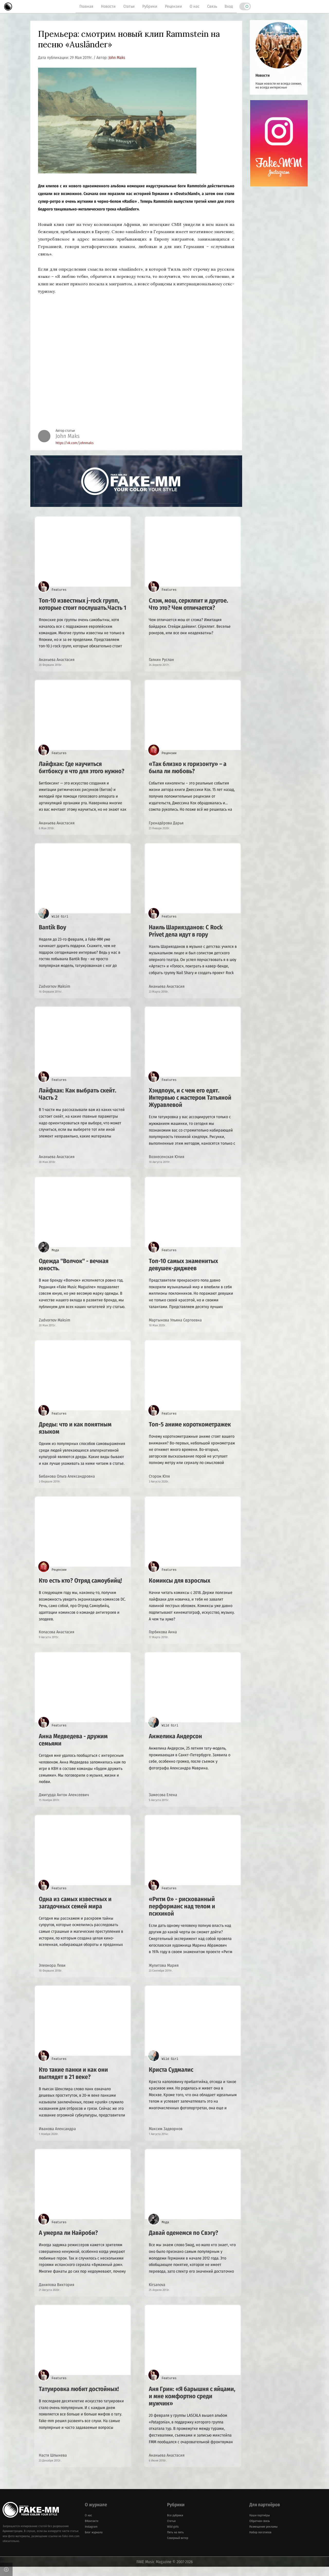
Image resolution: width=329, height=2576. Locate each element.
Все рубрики (175, 2524)
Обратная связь (259, 2530)
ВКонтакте (91, 2530)
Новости (108, 6)
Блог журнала (94, 2541)
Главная (86, 6)
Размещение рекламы (263, 2536)
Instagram (91, 2536)
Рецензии (173, 6)
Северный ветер (177, 2547)
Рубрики (149, 6)
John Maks (116, 57)
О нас (194, 6)
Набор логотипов (260, 2541)
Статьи (129, 6)
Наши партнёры (259, 2524)
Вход (229, 6)
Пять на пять (175, 2541)
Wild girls (173, 2536)
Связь (212, 6)
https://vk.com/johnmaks (75, 443)
